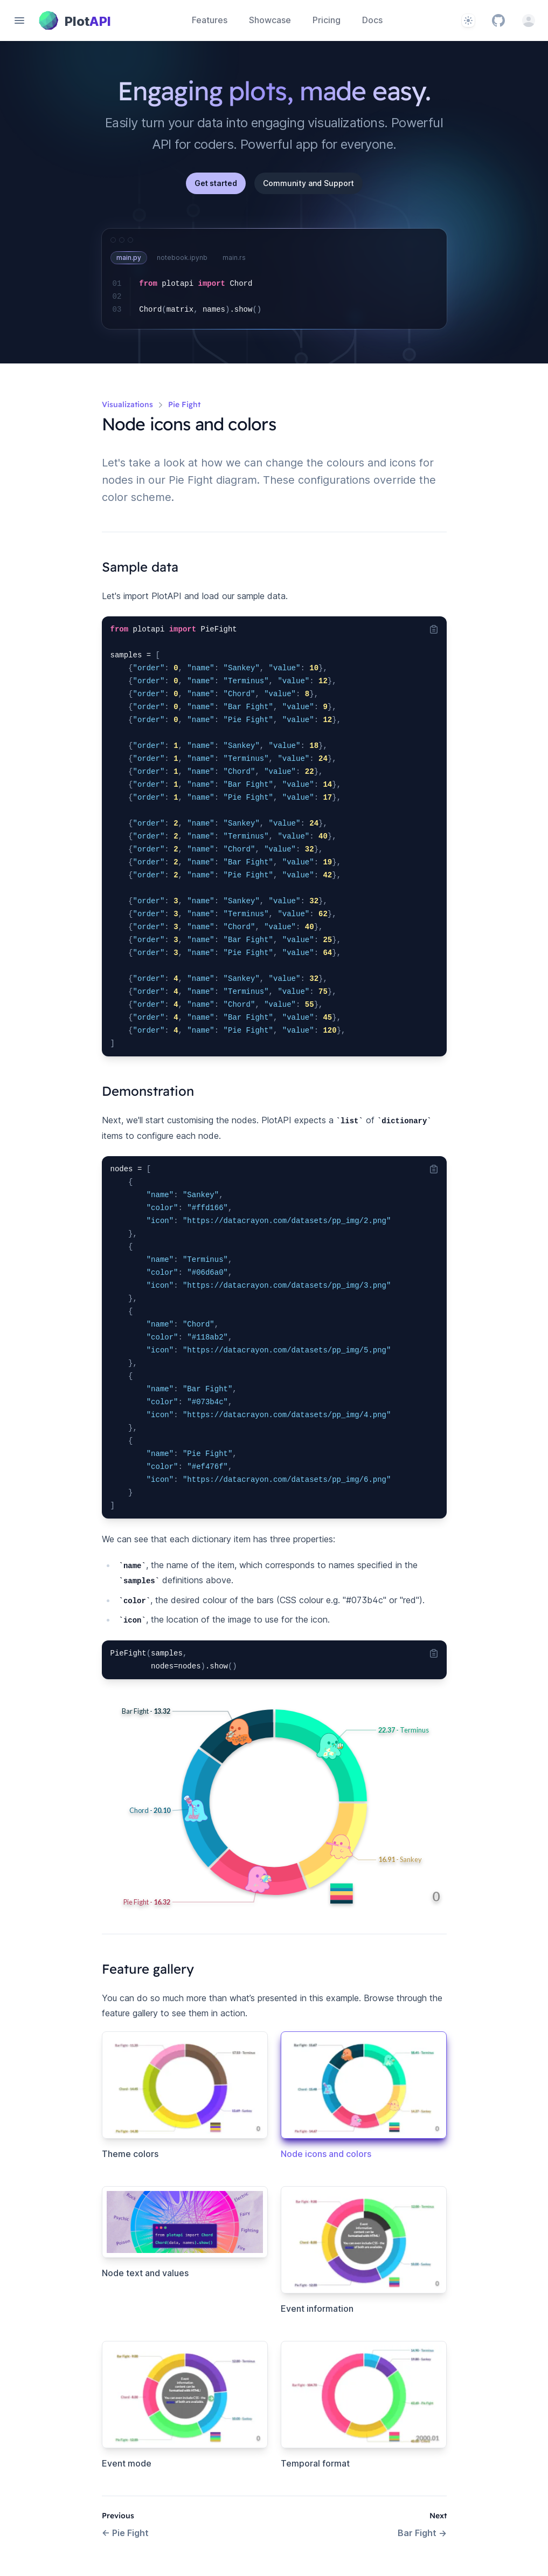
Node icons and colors (326, 2153)
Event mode (126, 2463)
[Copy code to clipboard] (433, 629)
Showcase (270, 20)
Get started (216, 183)
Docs (372, 20)
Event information (317, 2308)
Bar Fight (422, 2532)
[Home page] (75, 20)
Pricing (327, 20)
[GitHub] (498, 20)
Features (209, 20)
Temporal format (315, 2463)
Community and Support (308, 183)
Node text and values (145, 2273)
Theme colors (130, 2153)
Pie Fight (125, 2532)
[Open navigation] (19, 20)
